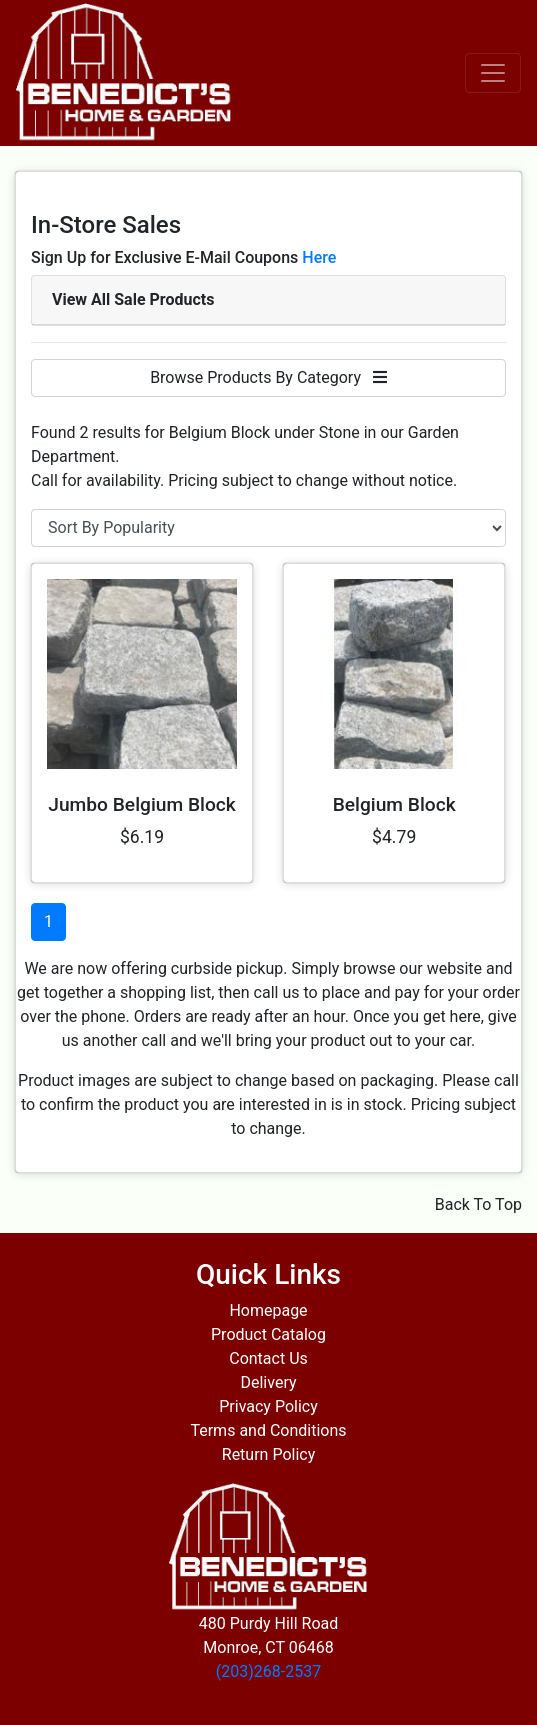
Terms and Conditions (268, 1430)
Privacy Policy (268, 1406)
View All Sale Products (133, 299)
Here (319, 257)
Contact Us (268, 1358)
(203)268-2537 (268, 1671)
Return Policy (268, 1454)
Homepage (268, 1310)
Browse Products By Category (268, 377)
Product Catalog (268, 1334)
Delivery (268, 1382)
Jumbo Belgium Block (142, 804)
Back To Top (478, 1204)
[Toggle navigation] (493, 73)
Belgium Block (394, 804)
